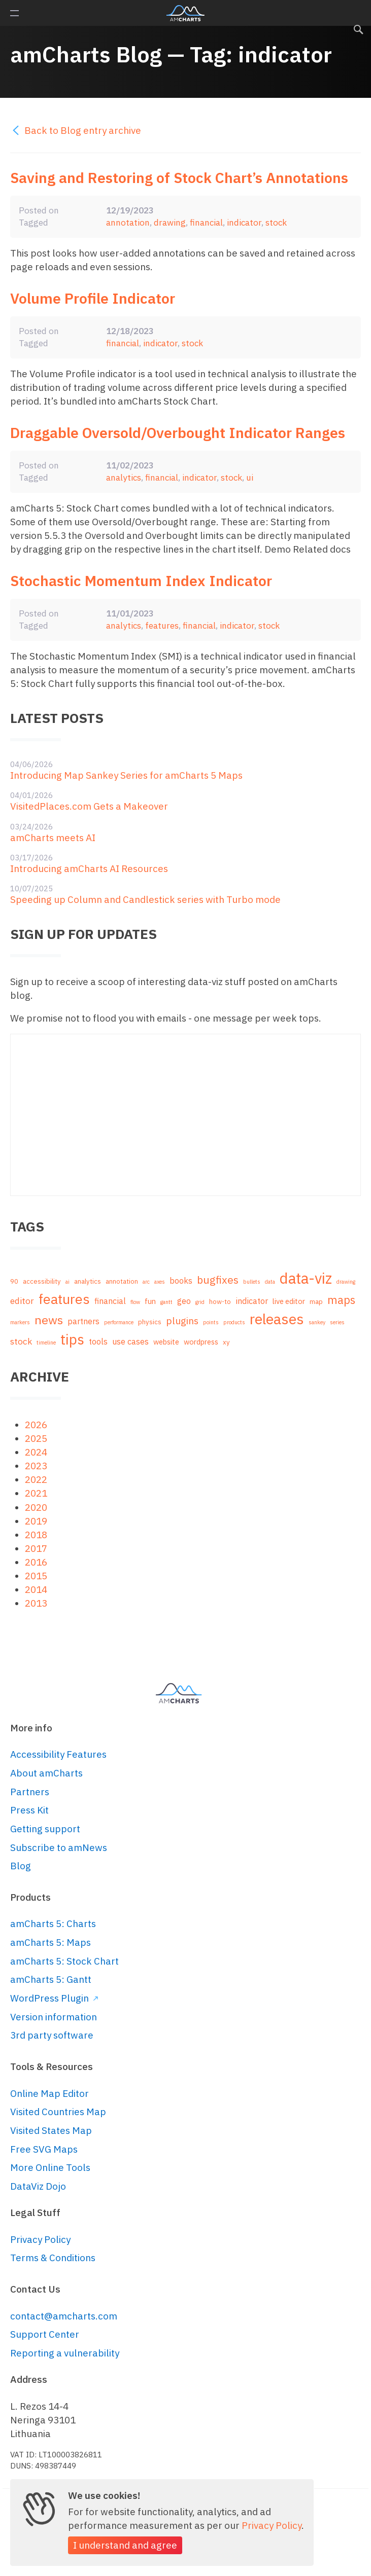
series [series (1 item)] (337, 1322)
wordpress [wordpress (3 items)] (201, 1342)
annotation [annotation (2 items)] (122, 1281)
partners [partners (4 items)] (83, 1321)
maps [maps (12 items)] (341, 1300)
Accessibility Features (58, 1754)
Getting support (45, 1829)
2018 (36, 1535)
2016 (36, 1562)
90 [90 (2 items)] (14, 1281)
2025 (36, 1438)
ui (249, 477)
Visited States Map (51, 2130)
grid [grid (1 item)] (200, 1301)
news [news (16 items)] (49, 1319)
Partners (29, 1792)
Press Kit (29, 1810)
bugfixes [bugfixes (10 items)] (218, 1280)
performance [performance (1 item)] (118, 1322)
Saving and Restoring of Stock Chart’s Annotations (179, 177)
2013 (36, 1603)
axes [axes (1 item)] (159, 1281)
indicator (244, 222)
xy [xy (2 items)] (226, 1342)
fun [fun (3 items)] (150, 1301)
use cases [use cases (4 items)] (130, 1341)
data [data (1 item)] (270, 1281)
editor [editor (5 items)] (22, 1301)
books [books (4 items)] (181, 1280)
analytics (123, 477)
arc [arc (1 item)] (146, 1281)
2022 (36, 1479)
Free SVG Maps (44, 2149)
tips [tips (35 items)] (72, 1339)
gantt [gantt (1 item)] (166, 1301)
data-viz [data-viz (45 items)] (306, 1278)
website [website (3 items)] (166, 1342)
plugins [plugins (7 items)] (182, 1321)
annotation (128, 222)
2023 (36, 1466)
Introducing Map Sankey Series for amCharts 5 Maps (126, 775)
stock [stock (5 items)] (21, 1341)
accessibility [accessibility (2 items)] (42, 1281)
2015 (36, 1576)
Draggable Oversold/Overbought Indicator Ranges (177, 432)
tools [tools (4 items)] (98, 1341)
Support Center (44, 2334)
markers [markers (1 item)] (20, 1322)
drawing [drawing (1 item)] (345, 1281)
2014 (36, 1589)
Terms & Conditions (52, 2258)
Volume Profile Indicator (92, 298)
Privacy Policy (40, 2239)
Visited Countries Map (58, 2112)
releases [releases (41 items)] (277, 1319)
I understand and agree (125, 2545)
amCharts (185, 13)
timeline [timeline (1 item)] (46, 1342)
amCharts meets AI (52, 837)
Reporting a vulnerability (64, 2353)
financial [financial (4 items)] (110, 1300)
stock (276, 222)
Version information (53, 2017)
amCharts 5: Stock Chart (64, 1961)
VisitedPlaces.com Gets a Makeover (89, 806)
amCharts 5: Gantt (50, 1979)
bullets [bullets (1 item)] (251, 1281)
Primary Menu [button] (14, 13)
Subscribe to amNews (58, 1847)
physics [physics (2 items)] (149, 1322)
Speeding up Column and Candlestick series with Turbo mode (145, 899)
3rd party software (51, 2035)
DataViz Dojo (38, 2186)
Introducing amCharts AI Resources (89, 868)
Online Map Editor (49, 2093)
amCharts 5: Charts (53, 1923)
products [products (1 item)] (234, 1322)
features (162, 625)
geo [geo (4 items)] (184, 1300)
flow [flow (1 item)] (135, 1301)
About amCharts (46, 1773)
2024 (36, 1452)
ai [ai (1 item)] (67, 1281)
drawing (170, 222)
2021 (36, 1493)
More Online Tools (50, 2167)
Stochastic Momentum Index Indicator (141, 580)
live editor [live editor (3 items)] (289, 1301)
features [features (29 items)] (64, 1299)
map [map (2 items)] (316, 1301)
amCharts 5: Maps (50, 1942)
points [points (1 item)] (211, 1322)
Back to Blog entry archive (75, 130)
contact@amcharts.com (63, 2316)
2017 (36, 1548)
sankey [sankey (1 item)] (317, 1322)
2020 (36, 1507)
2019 (36, 1521)
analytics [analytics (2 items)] (87, 1281)
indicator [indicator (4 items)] (251, 1300)
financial (206, 222)
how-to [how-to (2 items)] (220, 1301)
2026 (36, 1425)
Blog (20, 1866)
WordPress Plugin (54, 1998)
